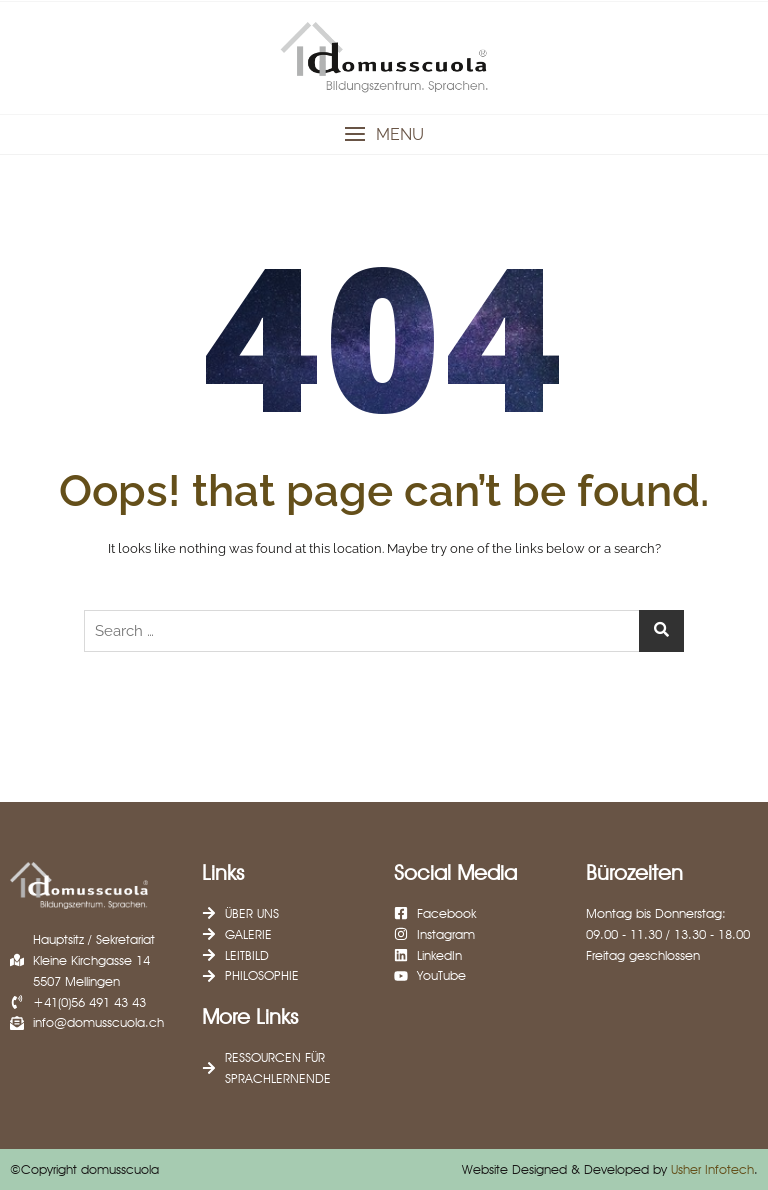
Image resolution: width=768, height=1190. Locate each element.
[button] (384, 134)
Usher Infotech (712, 1169)
